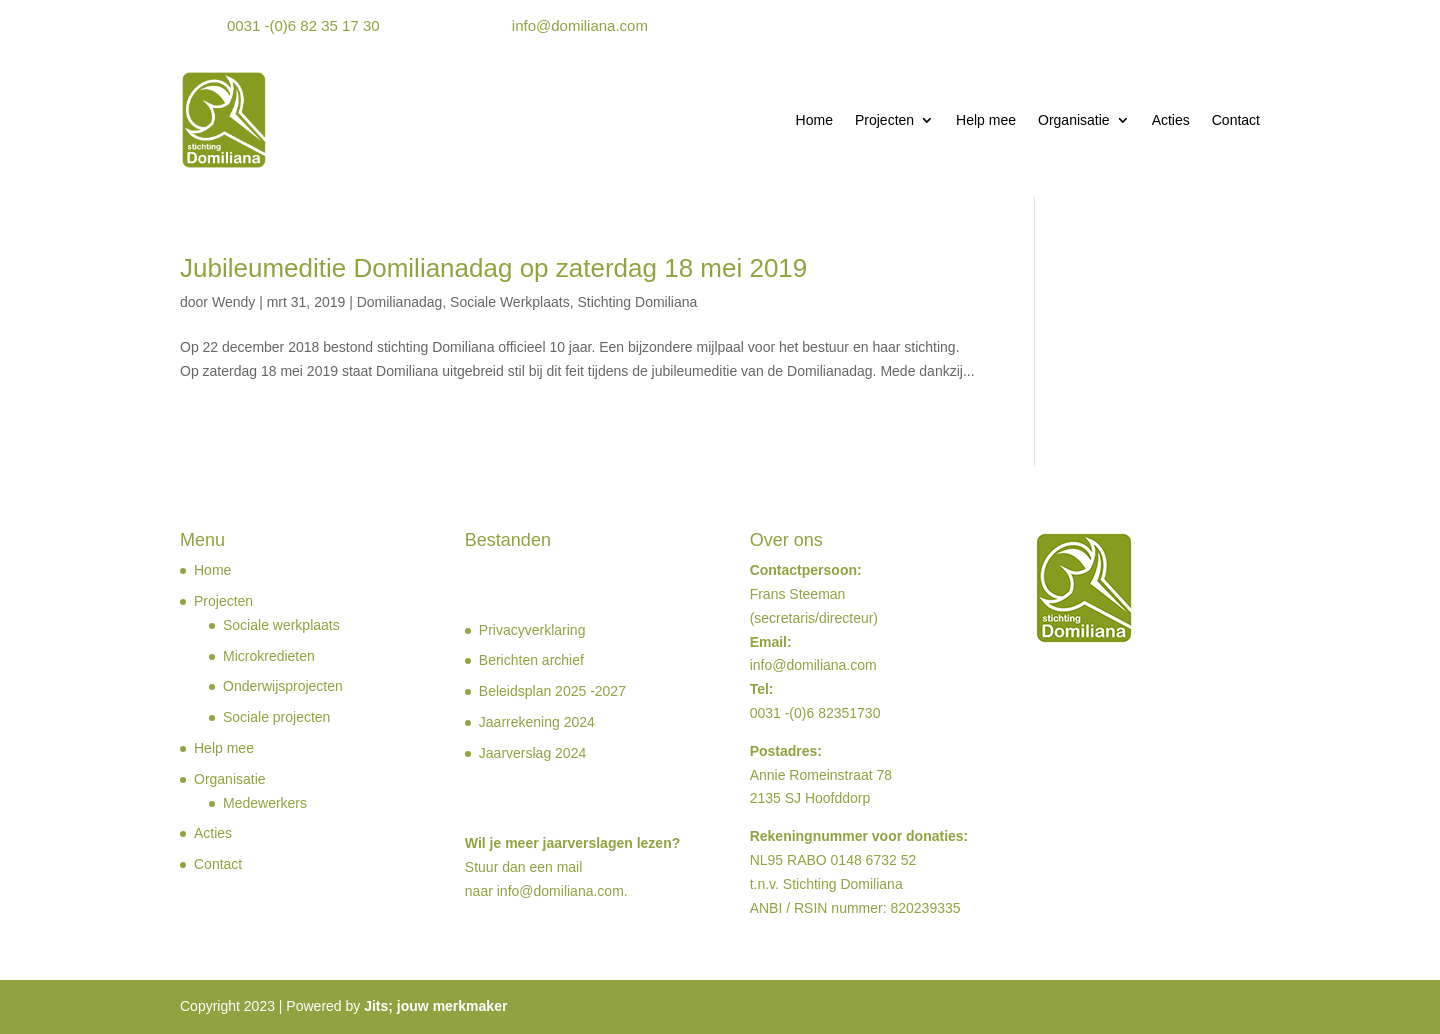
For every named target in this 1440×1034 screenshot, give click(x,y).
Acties (1171, 120)
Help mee (986, 120)
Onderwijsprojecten (283, 686)
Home (814, 120)
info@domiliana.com (580, 25)
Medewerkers (265, 803)
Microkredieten (269, 656)
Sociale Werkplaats (510, 302)
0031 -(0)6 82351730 (815, 713)
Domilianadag (400, 302)
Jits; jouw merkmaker (435, 1006)
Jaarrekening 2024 (537, 722)
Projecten (884, 120)
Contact (1236, 120)
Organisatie (1074, 120)
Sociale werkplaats (281, 625)
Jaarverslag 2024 (532, 753)
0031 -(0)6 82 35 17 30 (303, 25)
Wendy (233, 302)
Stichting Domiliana (637, 302)
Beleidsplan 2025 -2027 (552, 691)
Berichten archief (531, 660)
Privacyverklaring (532, 630)
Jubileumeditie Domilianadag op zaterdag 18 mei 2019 (493, 268)
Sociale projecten (276, 717)
